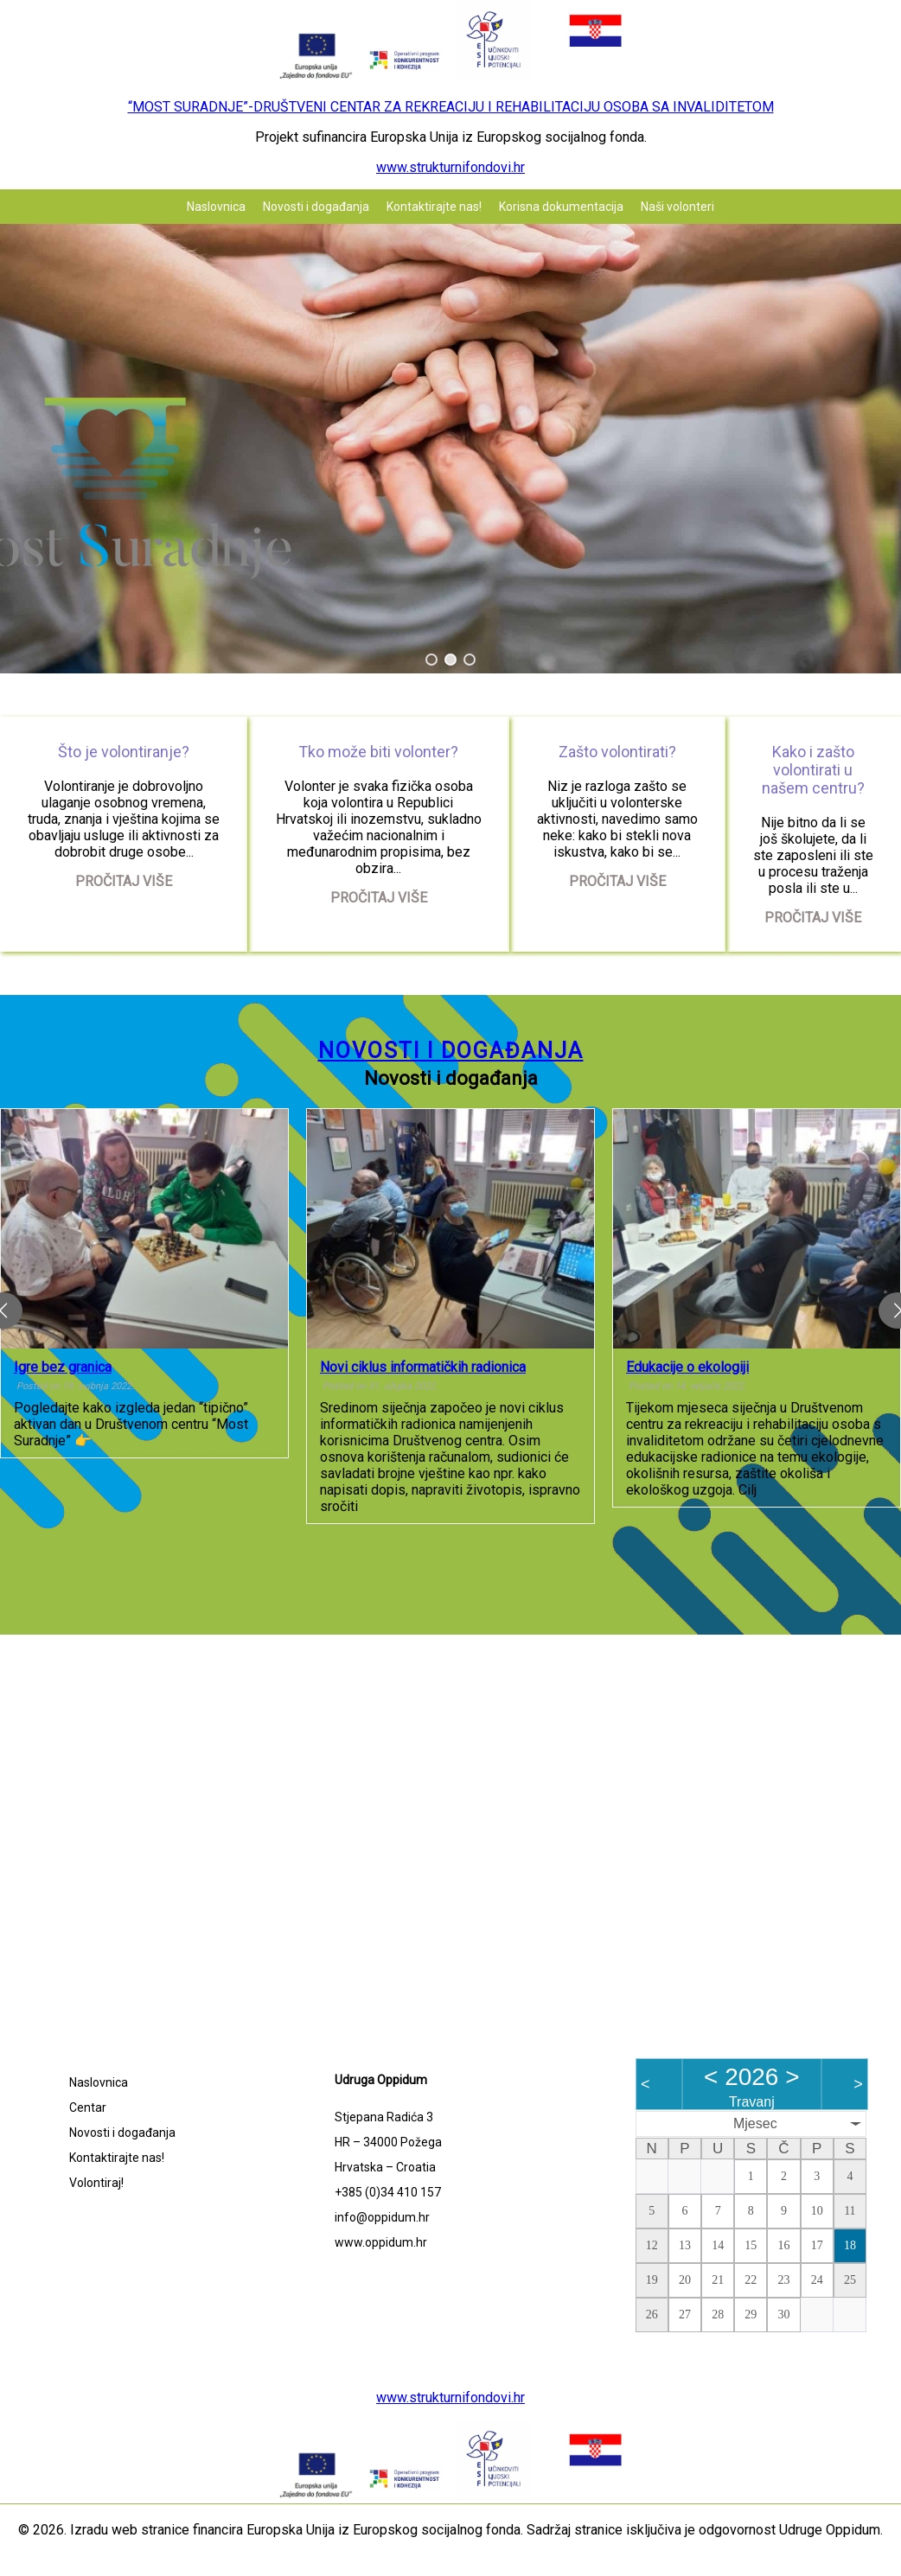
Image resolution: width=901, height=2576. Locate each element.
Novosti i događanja (316, 207)
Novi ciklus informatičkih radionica (423, 1367)
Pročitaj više (123, 881)
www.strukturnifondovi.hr (450, 167)
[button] (431, 660)
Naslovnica (216, 207)
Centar (87, 2107)
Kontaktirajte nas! (434, 207)
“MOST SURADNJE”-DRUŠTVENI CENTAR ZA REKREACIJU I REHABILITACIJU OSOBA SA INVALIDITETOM (451, 107)
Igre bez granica (63, 1367)
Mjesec (755, 2123)
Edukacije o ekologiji (687, 1367)
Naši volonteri (677, 207)
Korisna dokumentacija (561, 207)
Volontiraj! (96, 2183)
